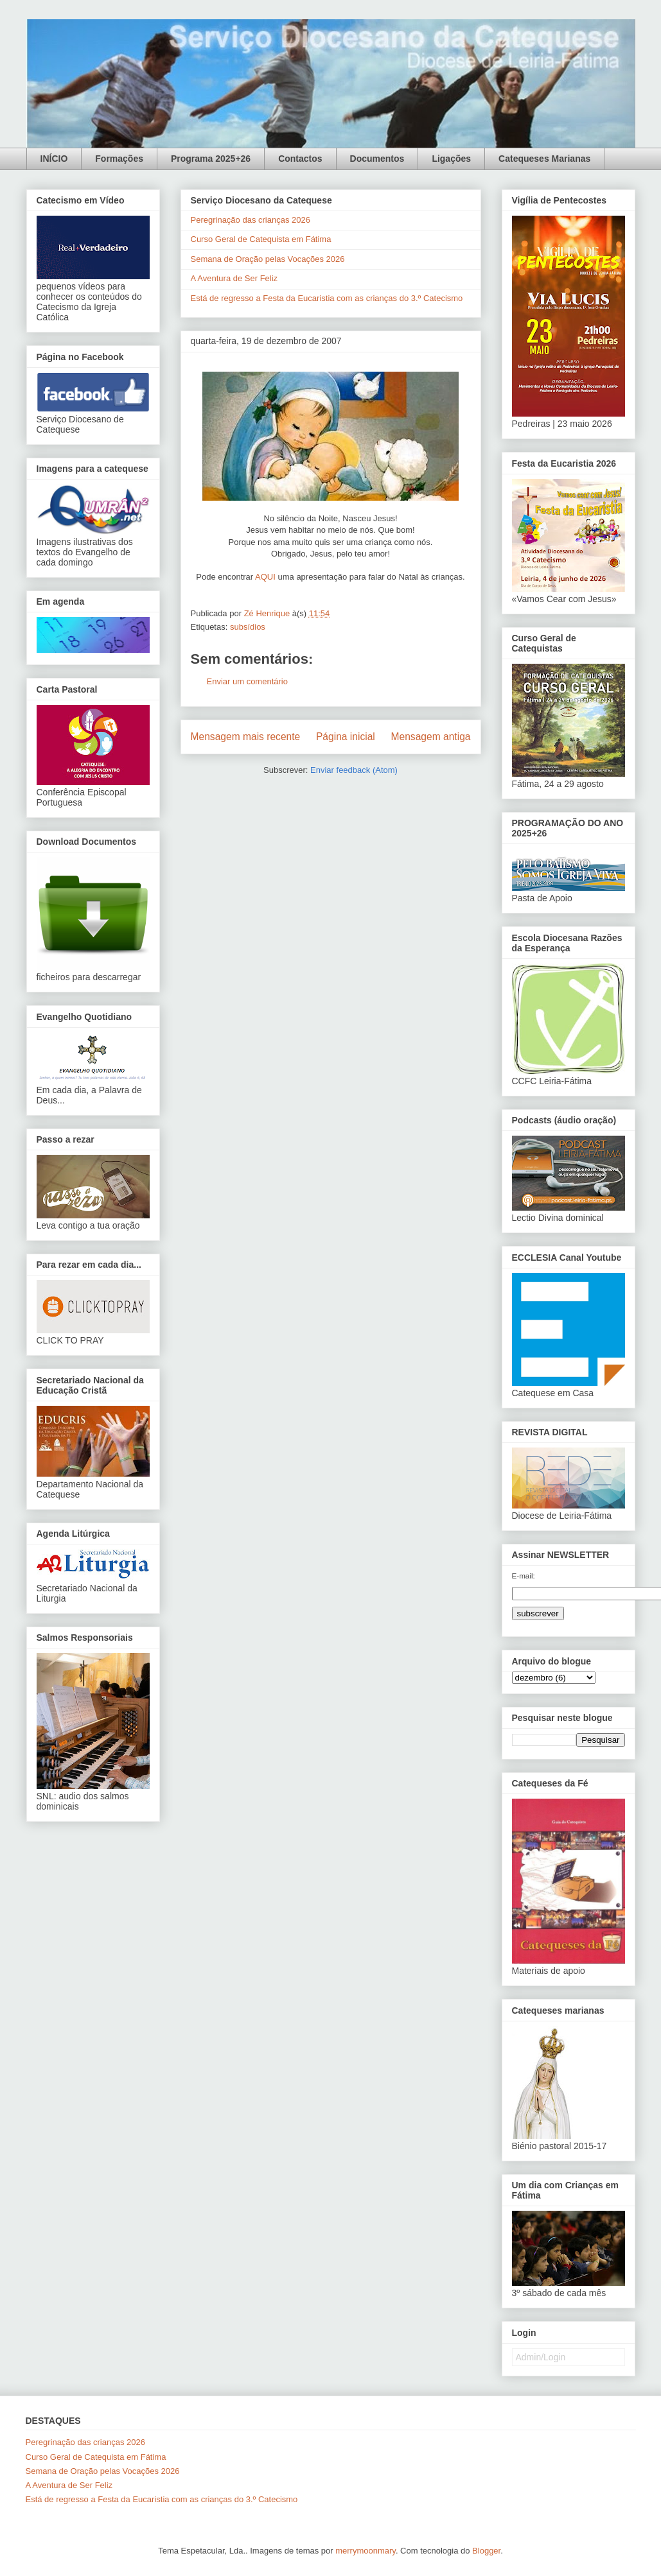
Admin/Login (541, 2357)
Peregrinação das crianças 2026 (250, 220)
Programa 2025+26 (211, 158)
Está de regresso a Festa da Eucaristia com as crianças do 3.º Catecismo (327, 298)
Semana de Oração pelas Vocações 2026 (268, 259)
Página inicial (345, 736)
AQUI (265, 577)
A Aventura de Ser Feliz (234, 278)
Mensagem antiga (431, 736)
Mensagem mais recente (246, 736)
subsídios (247, 627)
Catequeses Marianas (544, 158)
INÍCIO (54, 158)
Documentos (377, 158)
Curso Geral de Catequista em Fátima (261, 239)
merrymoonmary (365, 2550)
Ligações (451, 158)
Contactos (300, 158)
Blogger (486, 2550)
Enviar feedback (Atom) (354, 770)
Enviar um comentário (247, 681)
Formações (119, 158)
